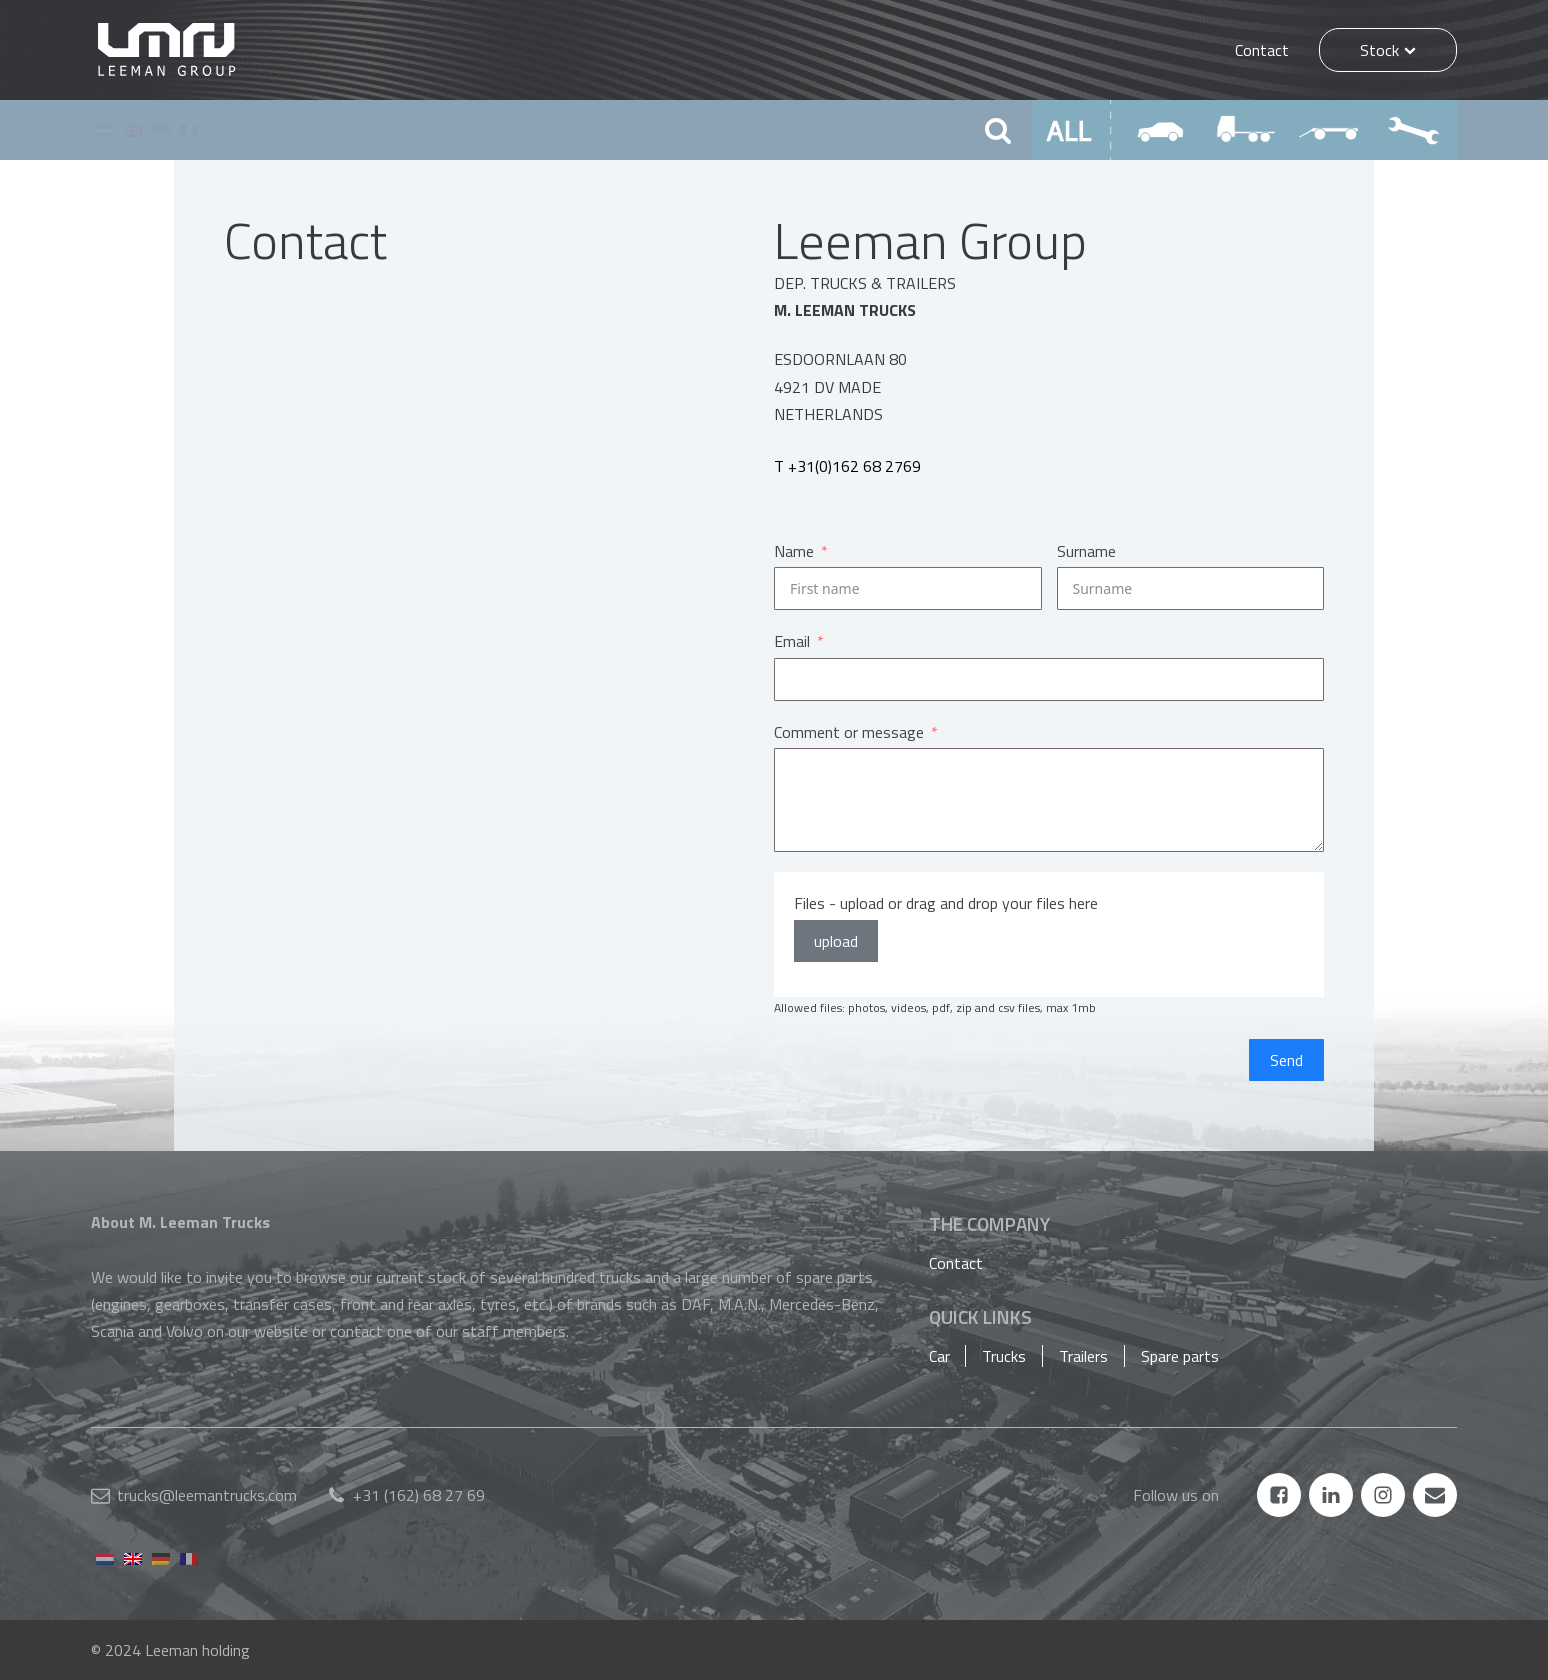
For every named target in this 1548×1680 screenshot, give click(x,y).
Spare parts (1180, 1356)
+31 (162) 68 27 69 (419, 1495)
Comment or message (849, 732)
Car (939, 1356)
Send (1286, 1060)
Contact (1262, 50)
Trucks (1004, 1356)
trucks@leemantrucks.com (207, 1495)
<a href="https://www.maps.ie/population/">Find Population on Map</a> (469, 582)
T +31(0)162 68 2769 (847, 466)
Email (792, 641)
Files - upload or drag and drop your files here (946, 903)
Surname (1086, 551)
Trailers (1083, 1356)
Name (794, 551)
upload (836, 941)
